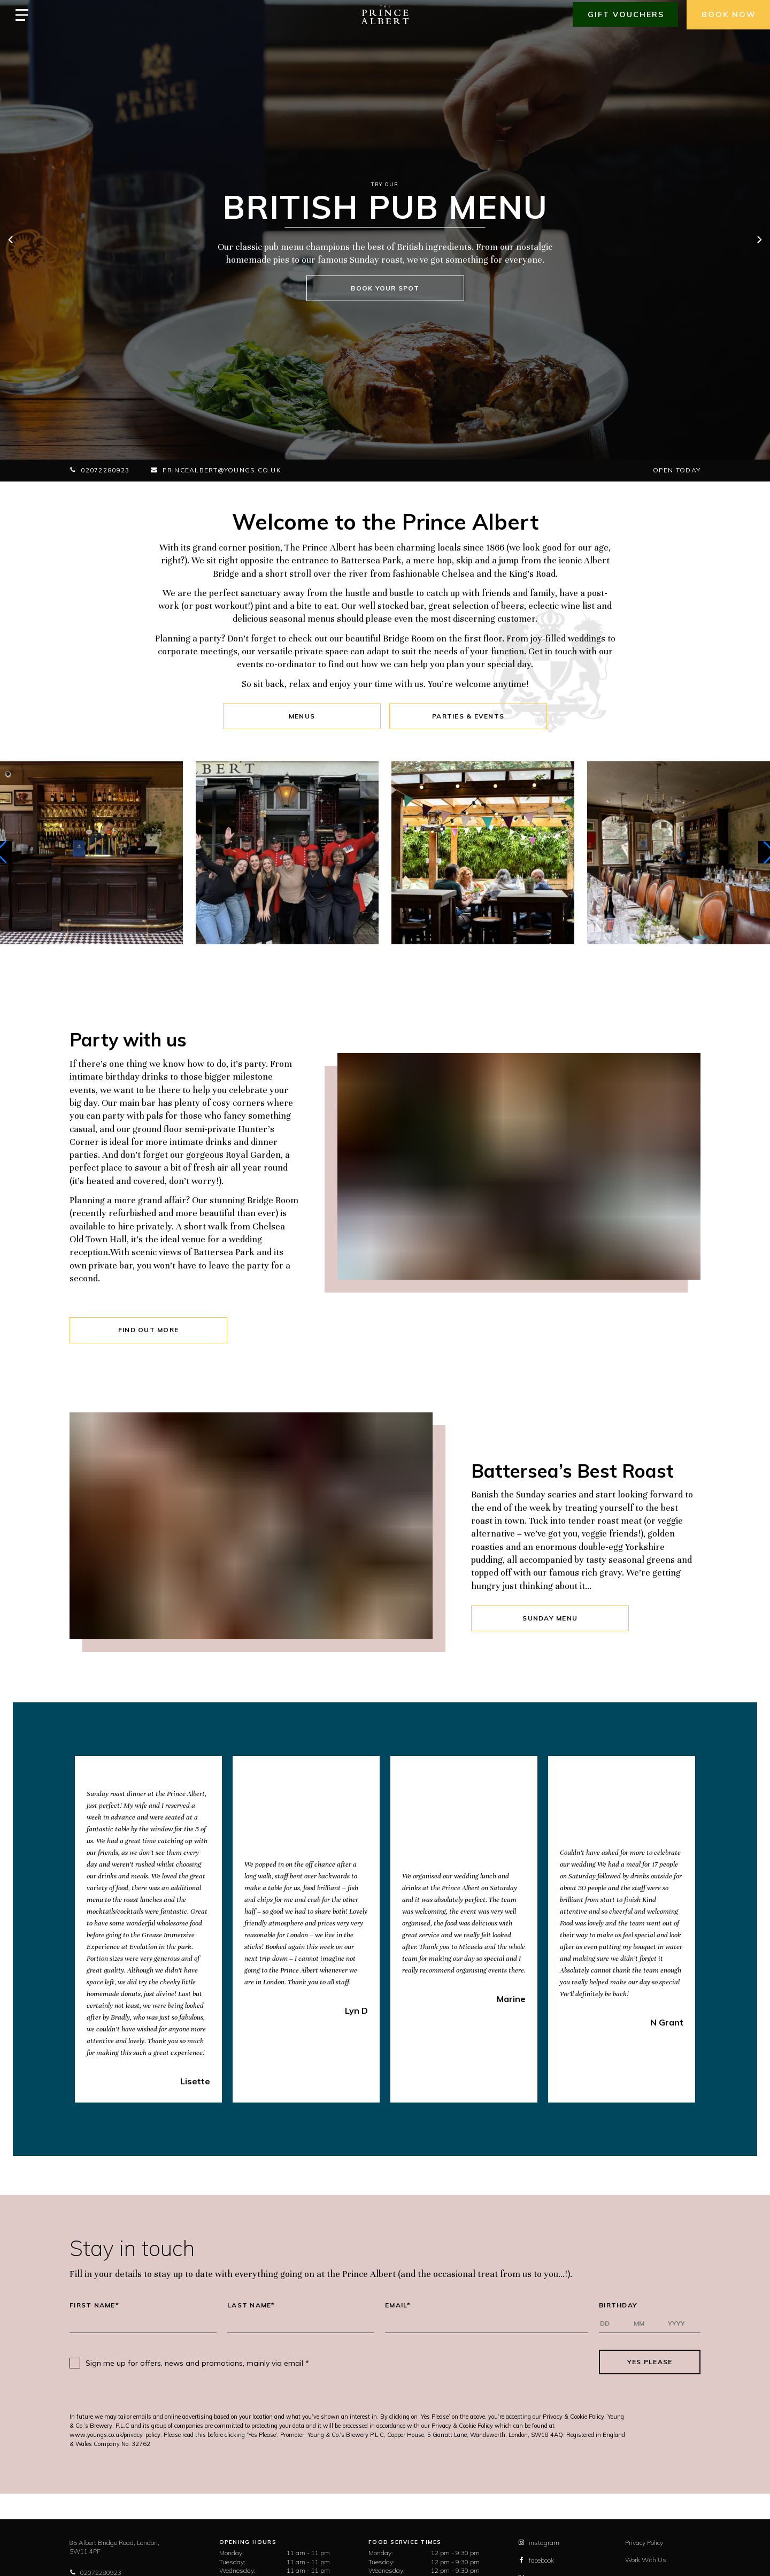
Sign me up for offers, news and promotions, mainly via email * (197, 2363)
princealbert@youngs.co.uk (216, 470)
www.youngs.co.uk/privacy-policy (115, 2435)
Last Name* (251, 2305)
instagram (538, 2543)
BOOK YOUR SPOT (385, 288)
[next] (759, 241)
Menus (302, 716)
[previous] (11, 241)
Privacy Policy (644, 2543)
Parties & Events (468, 716)
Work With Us (645, 2560)
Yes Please (650, 2362)
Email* (398, 2305)
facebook (536, 2560)
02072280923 (99, 470)
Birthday (618, 2305)
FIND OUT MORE (148, 1330)
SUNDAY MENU (550, 1618)
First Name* (94, 2305)
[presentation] (454, 2362)
